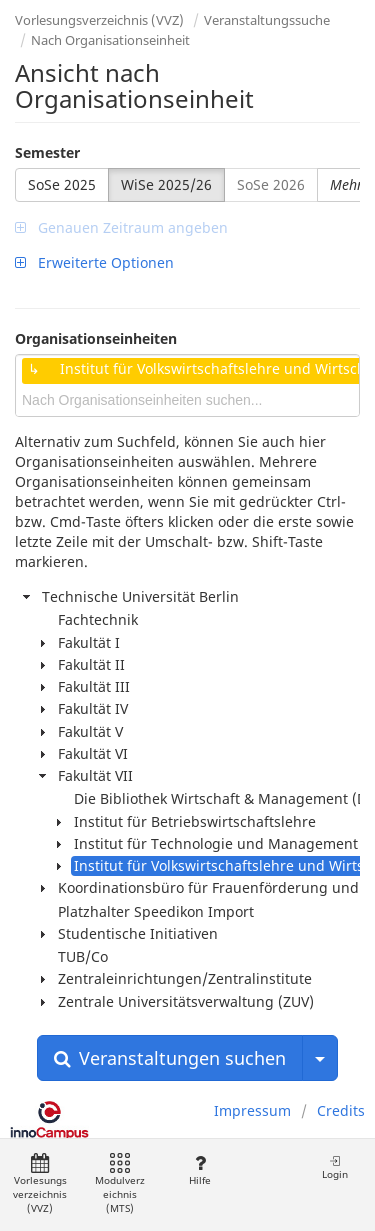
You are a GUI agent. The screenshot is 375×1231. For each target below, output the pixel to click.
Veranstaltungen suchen (170, 1058)
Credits (341, 1110)
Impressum (252, 1110)
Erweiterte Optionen (94, 262)
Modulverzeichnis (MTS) (120, 1184)
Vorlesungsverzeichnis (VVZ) (99, 20)
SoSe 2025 (62, 184)
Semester (47, 152)
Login (335, 1167)
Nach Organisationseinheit (110, 40)
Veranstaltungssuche (267, 20)
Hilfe (199, 1170)
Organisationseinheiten (96, 338)
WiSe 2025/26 (166, 184)
